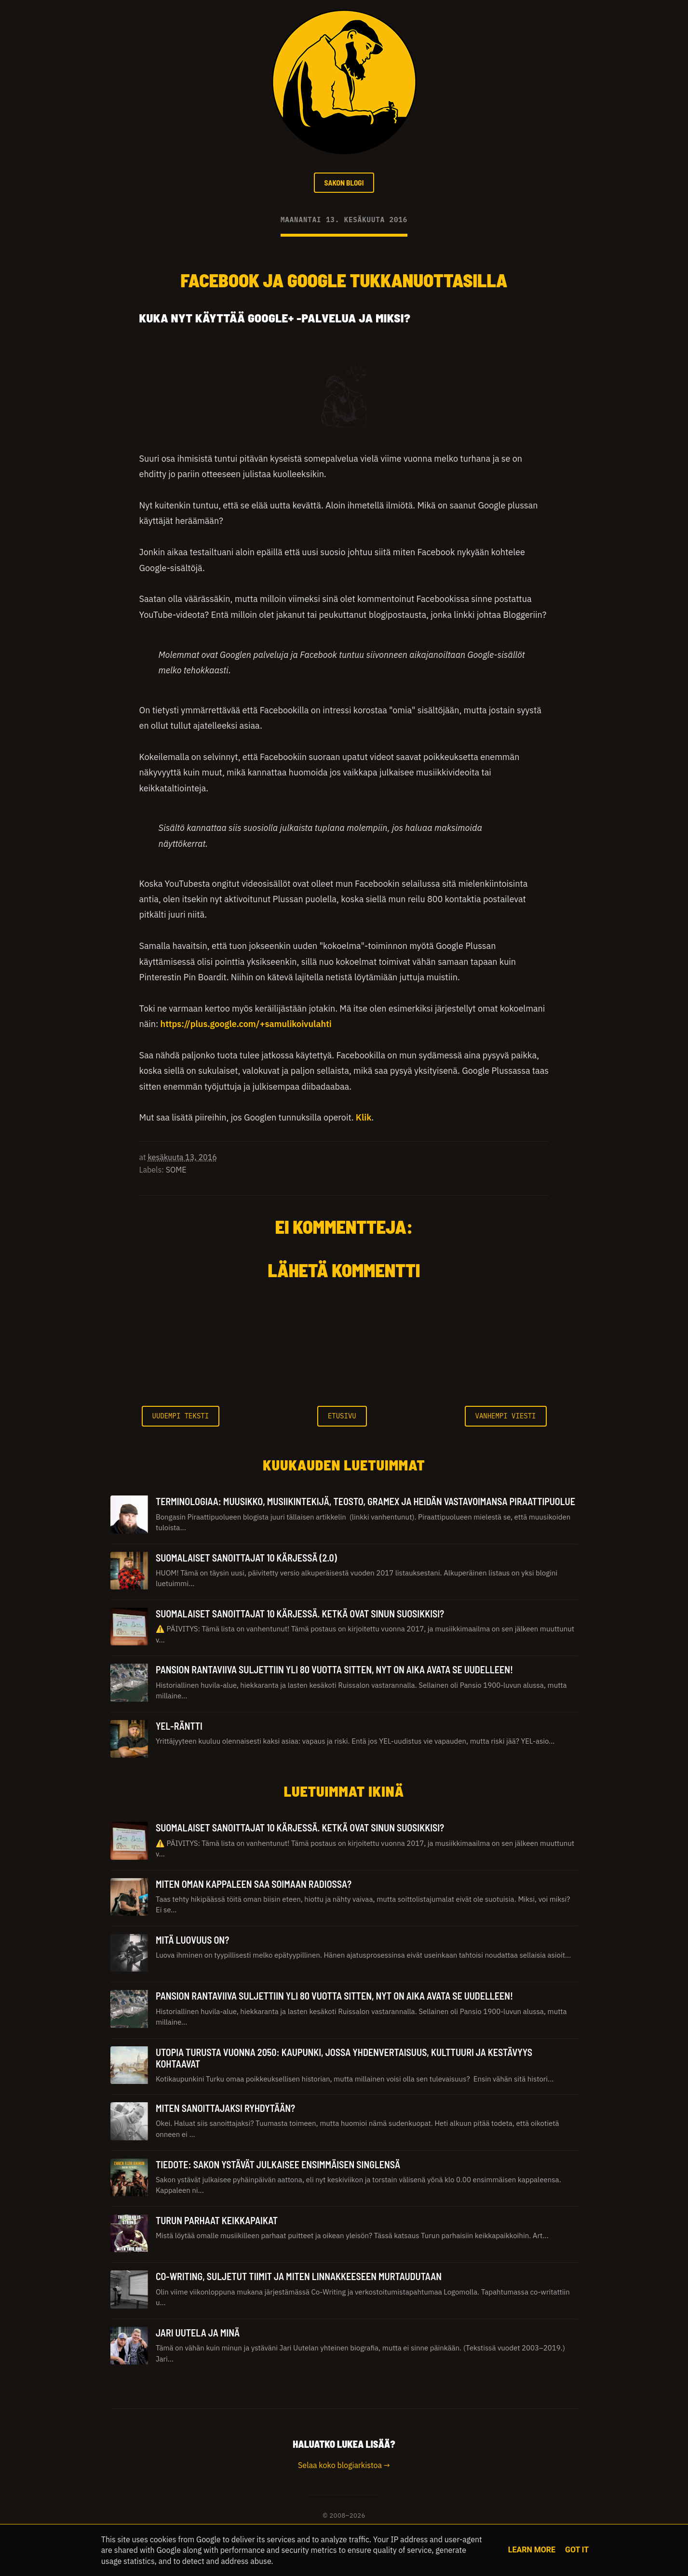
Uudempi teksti (180, 1417)
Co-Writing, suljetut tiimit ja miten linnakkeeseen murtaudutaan (299, 2278)
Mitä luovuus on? (192, 1941)
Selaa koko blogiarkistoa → (344, 2467)
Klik (363, 1119)
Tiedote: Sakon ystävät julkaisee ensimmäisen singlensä (278, 2166)
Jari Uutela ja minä (198, 2334)
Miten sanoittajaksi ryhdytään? (225, 2110)
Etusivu (342, 1417)
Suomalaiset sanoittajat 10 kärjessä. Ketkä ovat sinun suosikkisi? (300, 1615)
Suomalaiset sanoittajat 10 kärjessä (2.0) (246, 1559)
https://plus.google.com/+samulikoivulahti (246, 1025)
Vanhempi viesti (505, 1417)
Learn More (531, 2549)
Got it (577, 2549)
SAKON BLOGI (344, 183)
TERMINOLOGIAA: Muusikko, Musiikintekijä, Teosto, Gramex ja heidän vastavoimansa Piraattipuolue (365, 1503)
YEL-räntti (179, 1727)
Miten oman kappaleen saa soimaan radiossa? (253, 1885)
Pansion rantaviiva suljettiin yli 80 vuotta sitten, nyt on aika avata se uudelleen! (334, 1671)
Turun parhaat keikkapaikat (217, 2222)
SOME (176, 1171)
